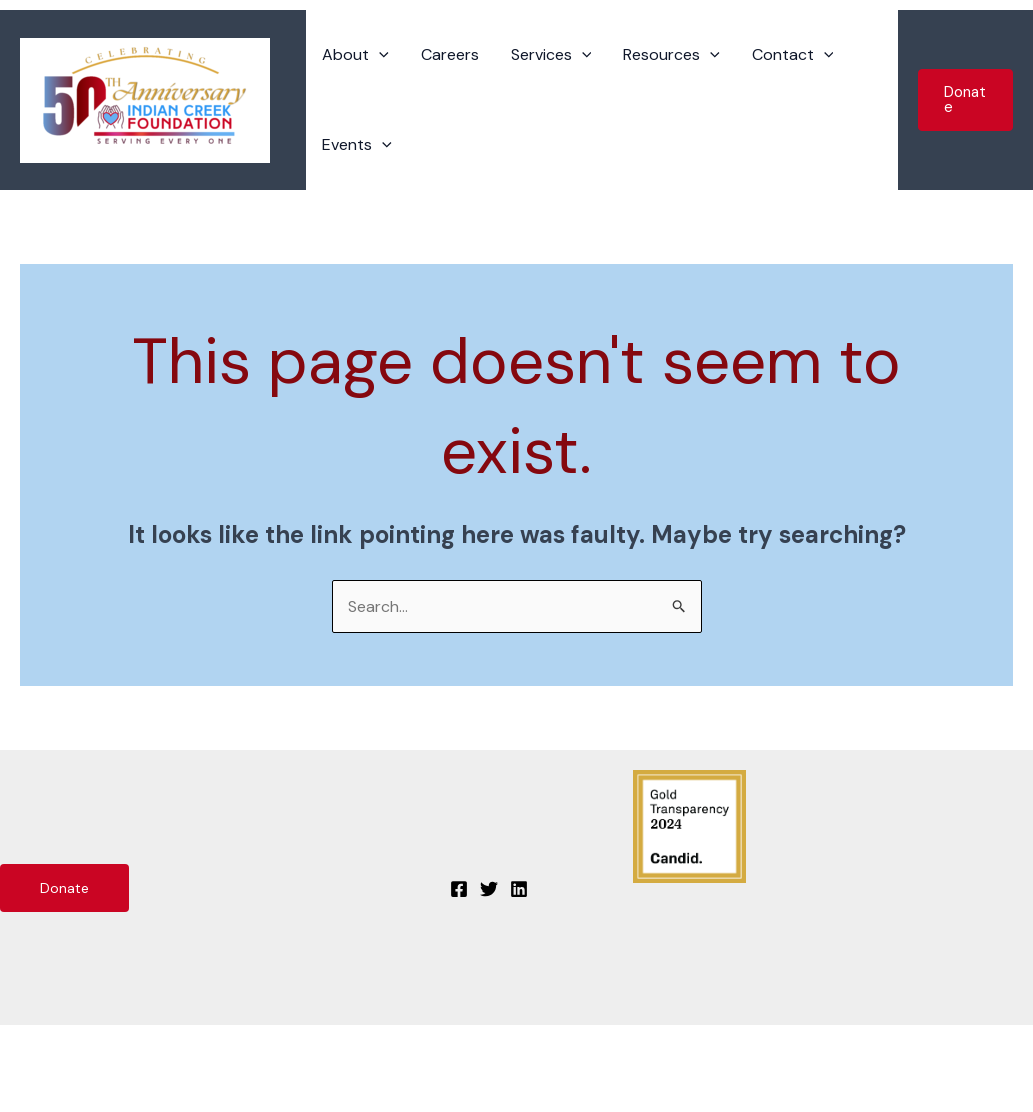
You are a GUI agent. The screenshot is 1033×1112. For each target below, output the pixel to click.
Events (357, 145)
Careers (450, 54)
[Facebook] (459, 889)
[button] (965, 100)
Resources (671, 55)
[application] (379, 55)
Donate (64, 888)
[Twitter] (489, 889)
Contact (793, 55)
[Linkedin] (519, 889)
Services (551, 55)
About (355, 55)
